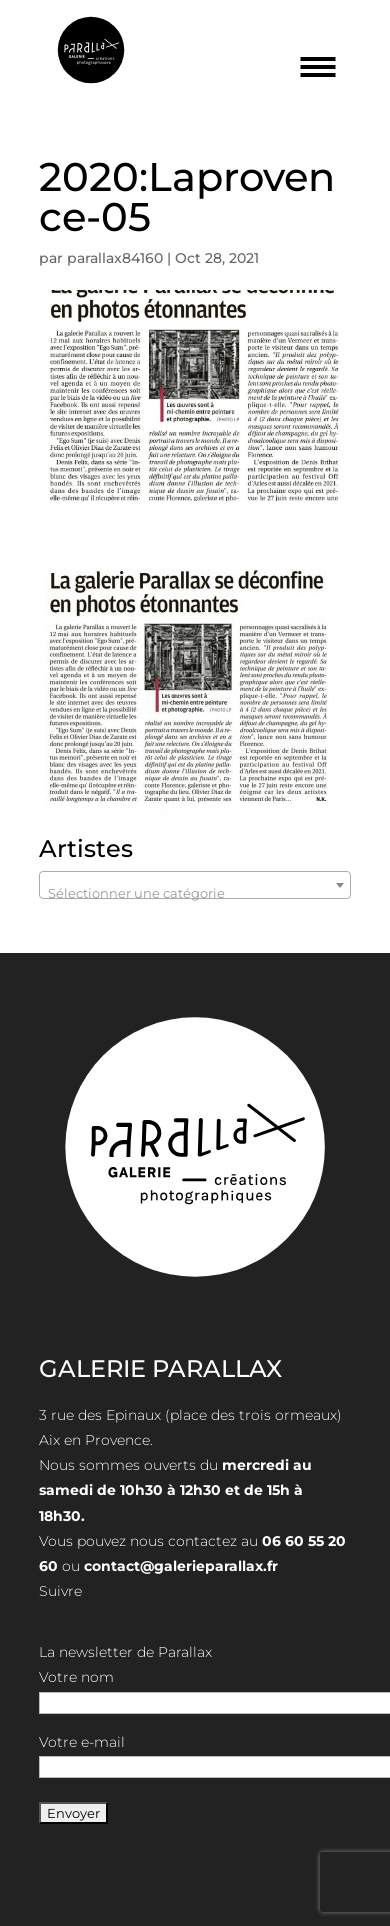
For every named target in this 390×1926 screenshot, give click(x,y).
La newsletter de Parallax (125, 1652)
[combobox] (195, 885)
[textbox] (195, 892)
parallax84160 (115, 258)
